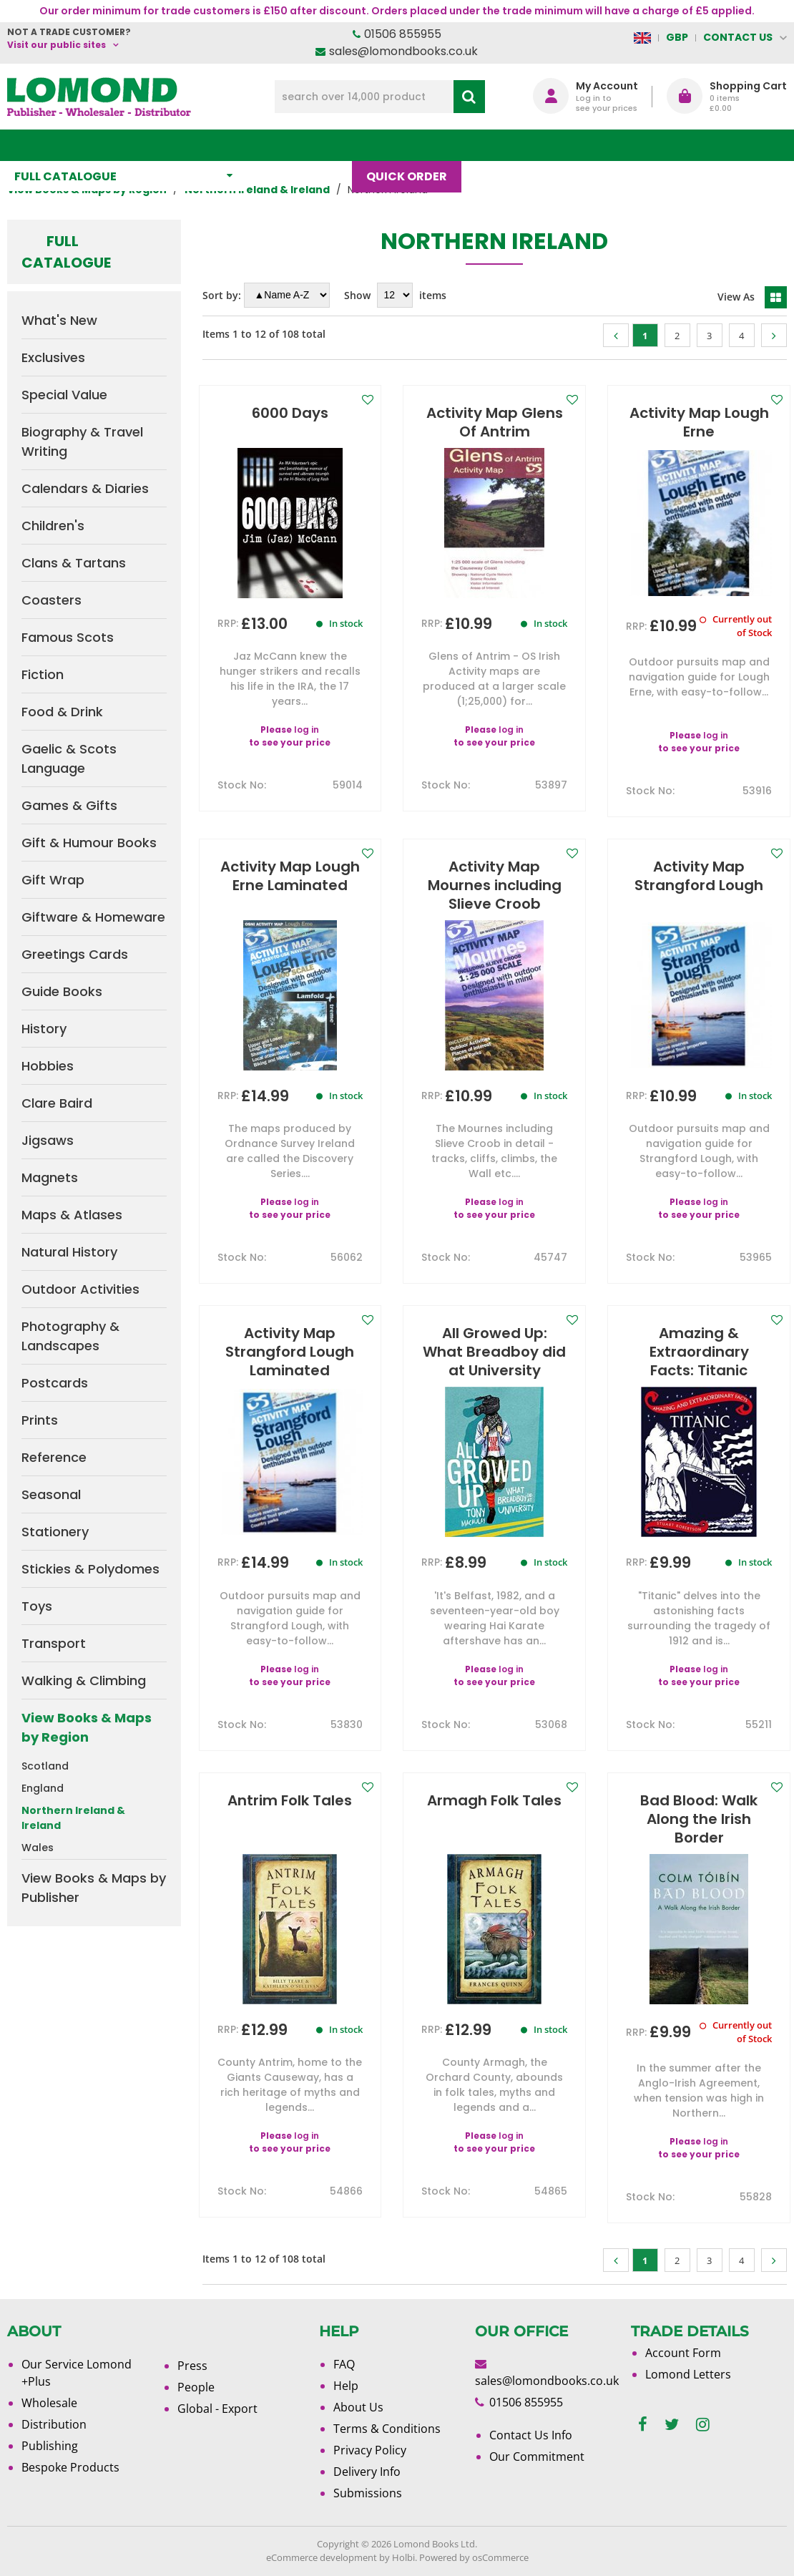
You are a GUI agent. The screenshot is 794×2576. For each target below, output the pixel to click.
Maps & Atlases (71, 1215)
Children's (52, 526)
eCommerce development (321, 2557)
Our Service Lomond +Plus (76, 2372)
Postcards (54, 1383)
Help (345, 2386)
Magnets (49, 1177)
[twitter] (672, 2425)
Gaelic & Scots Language (69, 758)
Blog (499, 145)
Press (192, 2365)
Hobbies (47, 1066)
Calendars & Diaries (85, 488)
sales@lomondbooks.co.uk (403, 51)
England (42, 1788)
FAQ (344, 2364)
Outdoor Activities (80, 1289)
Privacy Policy (369, 2450)
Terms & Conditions (387, 2428)
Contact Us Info (530, 2435)
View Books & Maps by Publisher (93, 1887)
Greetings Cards (74, 954)
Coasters (51, 600)
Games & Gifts (69, 805)
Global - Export (217, 2408)
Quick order (413, 145)
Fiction (42, 674)
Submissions (367, 2493)
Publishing (49, 2446)
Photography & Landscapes (70, 1336)
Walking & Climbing (83, 1680)
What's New (306, 145)
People (196, 2387)
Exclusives (53, 357)
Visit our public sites (56, 45)
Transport (53, 1643)
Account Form (683, 2353)
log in (306, 729)
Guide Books (61, 991)
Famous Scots (67, 637)
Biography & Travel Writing (82, 441)
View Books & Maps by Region (86, 1727)
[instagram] (703, 2425)
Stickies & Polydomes (90, 1569)
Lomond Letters (688, 2374)
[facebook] (642, 2425)
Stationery (55, 1532)
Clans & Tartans (73, 563)
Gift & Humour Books (89, 843)
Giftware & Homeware (93, 917)
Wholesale (49, 2403)
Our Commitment (536, 2456)
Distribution (54, 2424)
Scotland (45, 1766)
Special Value (64, 395)
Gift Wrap (52, 880)
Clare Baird (56, 1103)
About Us (574, 145)
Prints (39, 1420)
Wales (37, 1847)
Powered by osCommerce (474, 2557)
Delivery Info (367, 2471)
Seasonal (51, 1494)
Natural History (69, 1252)
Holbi (403, 2557)
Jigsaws (47, 1140)
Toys (36, 1606)
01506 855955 (402, 34)
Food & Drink (62, 712)
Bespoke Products (70, 2467)
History (44, 1029)
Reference (54, 1457)
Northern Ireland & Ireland (73, 1818)
